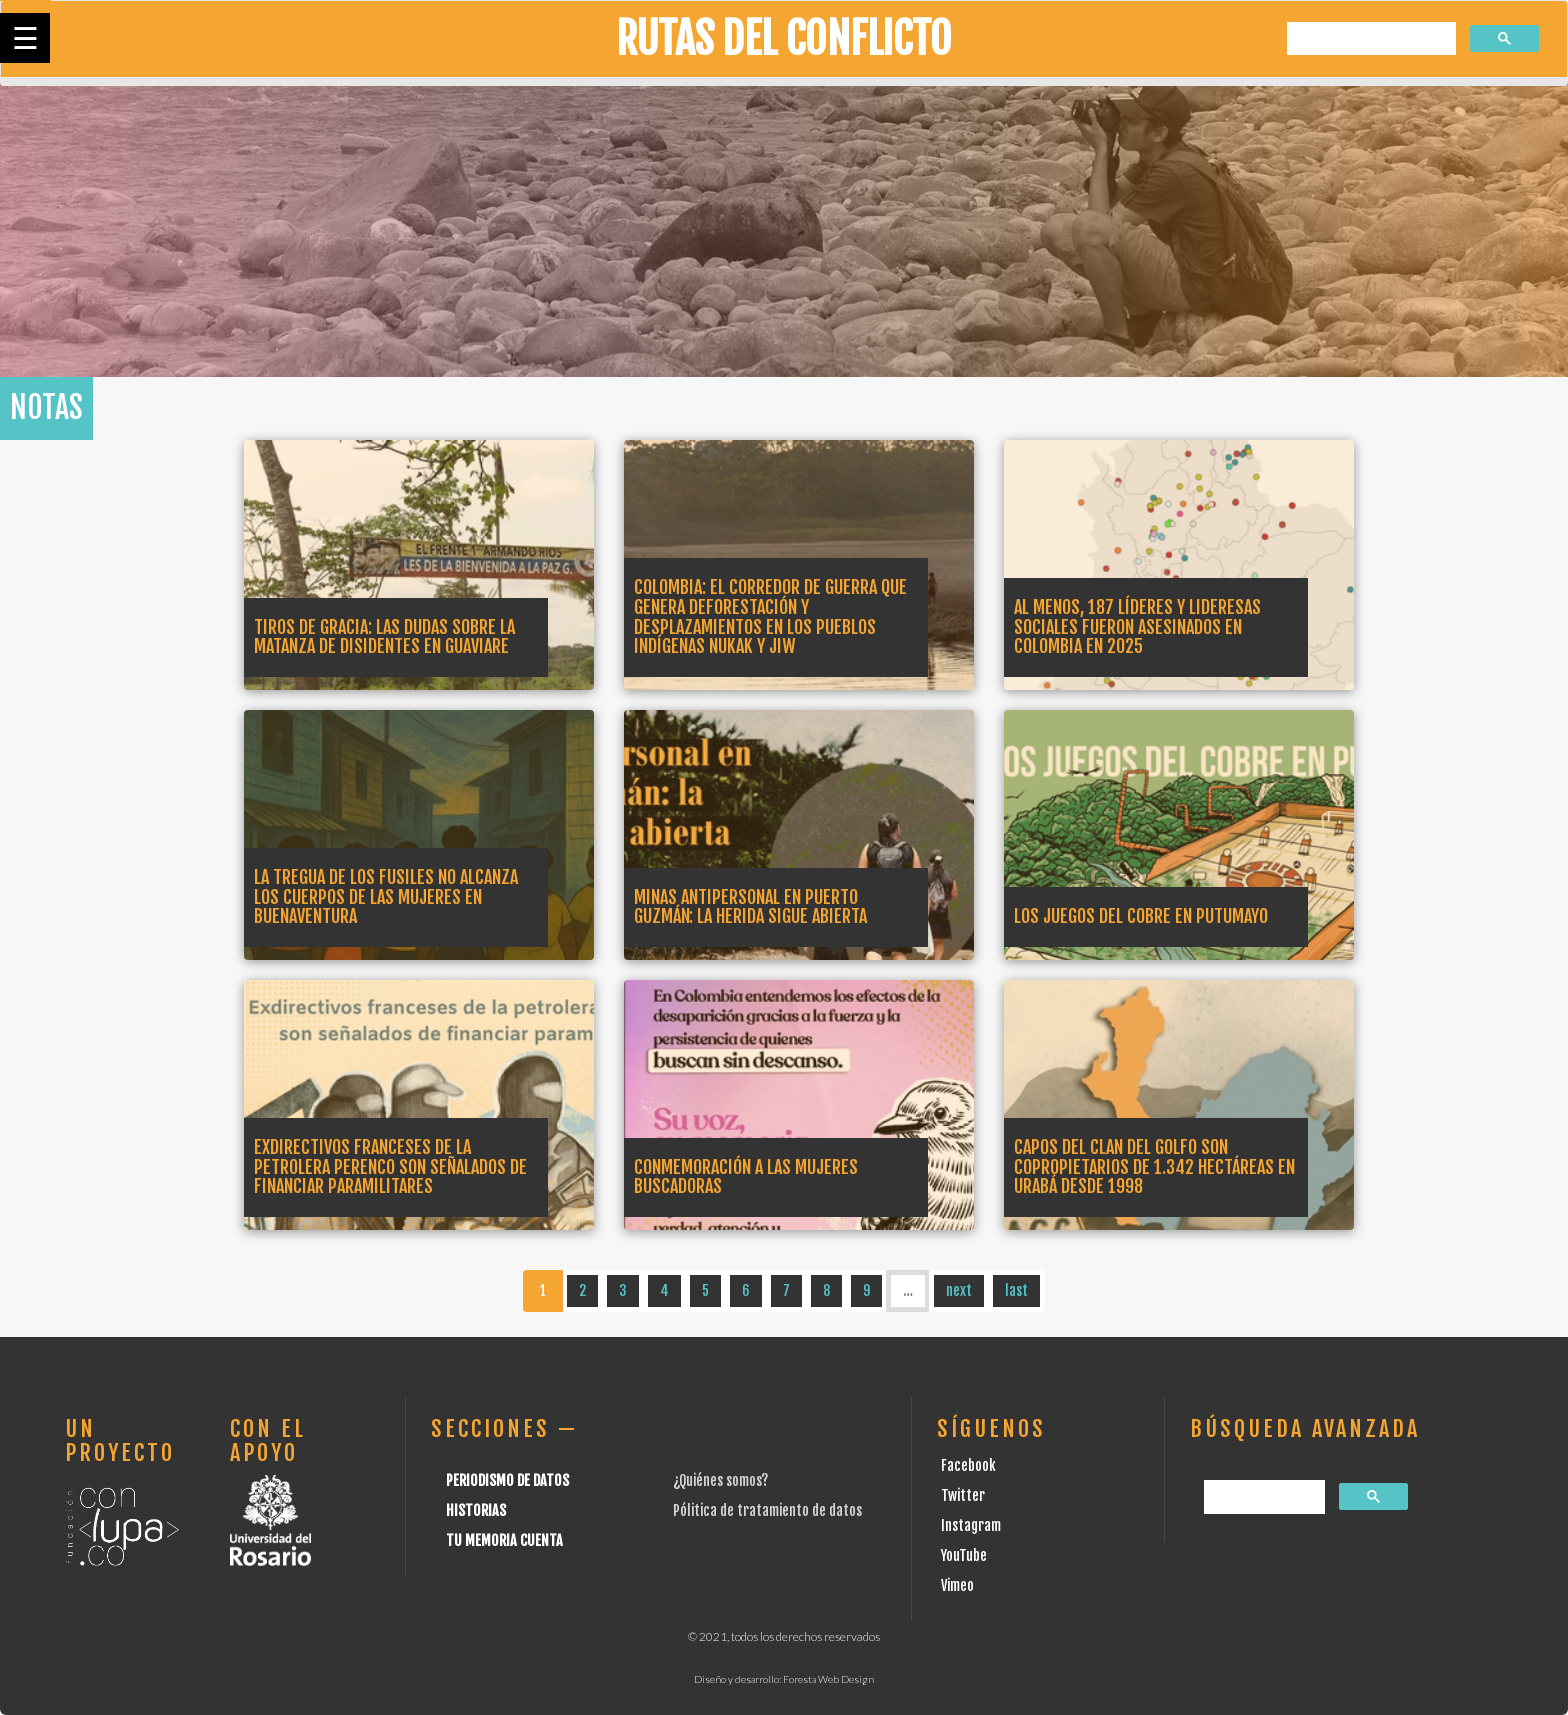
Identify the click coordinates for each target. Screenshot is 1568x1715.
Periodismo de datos (507, 1480)
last (1016, 1290)
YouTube (964, 1555)
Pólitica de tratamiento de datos (767, 1510)
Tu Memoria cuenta (504, 1540)
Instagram (971, 1525)
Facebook (968, 1465)
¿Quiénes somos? (720, 1480)
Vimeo (957, 1585)
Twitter (963, 1495)
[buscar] (1369, 39)
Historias (476, 1510)
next (959, 1290)
